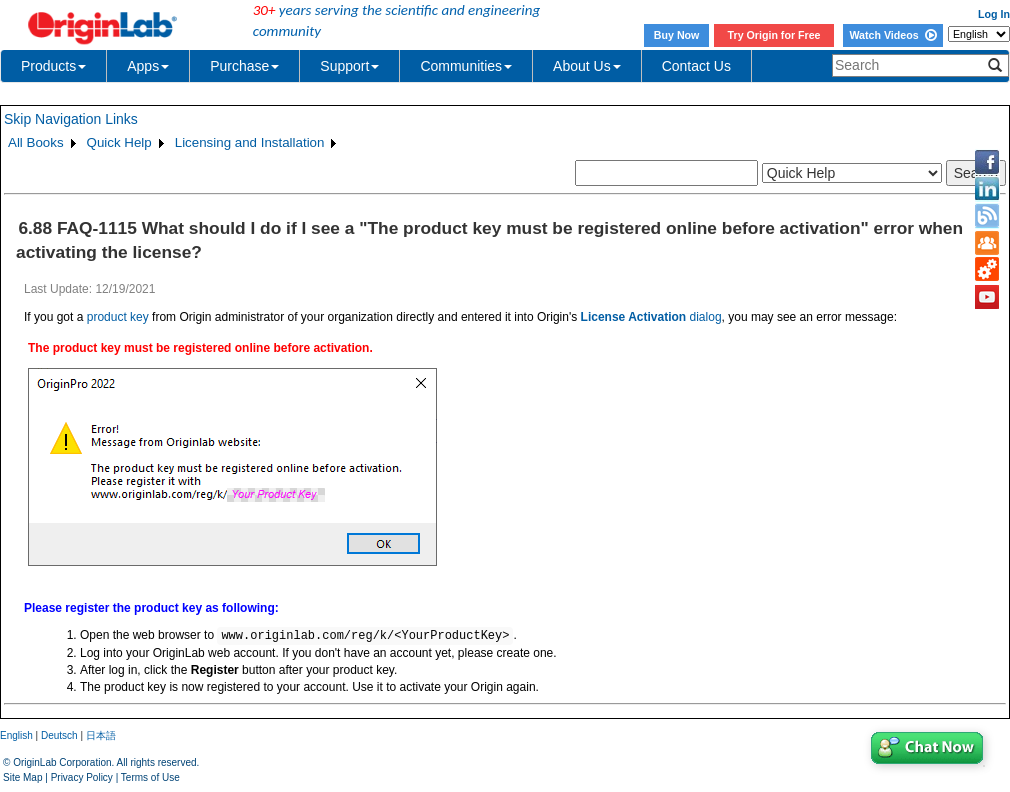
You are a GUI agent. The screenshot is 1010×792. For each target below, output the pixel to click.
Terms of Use (150, 777)
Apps (148, 66)
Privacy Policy (82, 777)
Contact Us (696, 66)
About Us (587, 66)
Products (53, 66)
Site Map (22, 777)
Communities (466, 66)
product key (118, 317)
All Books (36, 142)
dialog (651, 317)
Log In (994, 14)
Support (349, 66)
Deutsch (59, 735)
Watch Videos (892, 35)
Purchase (244, 66)
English (16, 735)
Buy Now (677, 35)
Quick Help (119, 142)
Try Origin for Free (774, 35)
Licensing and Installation (250, 142)
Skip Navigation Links (71, 119)
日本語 (101, 735)
